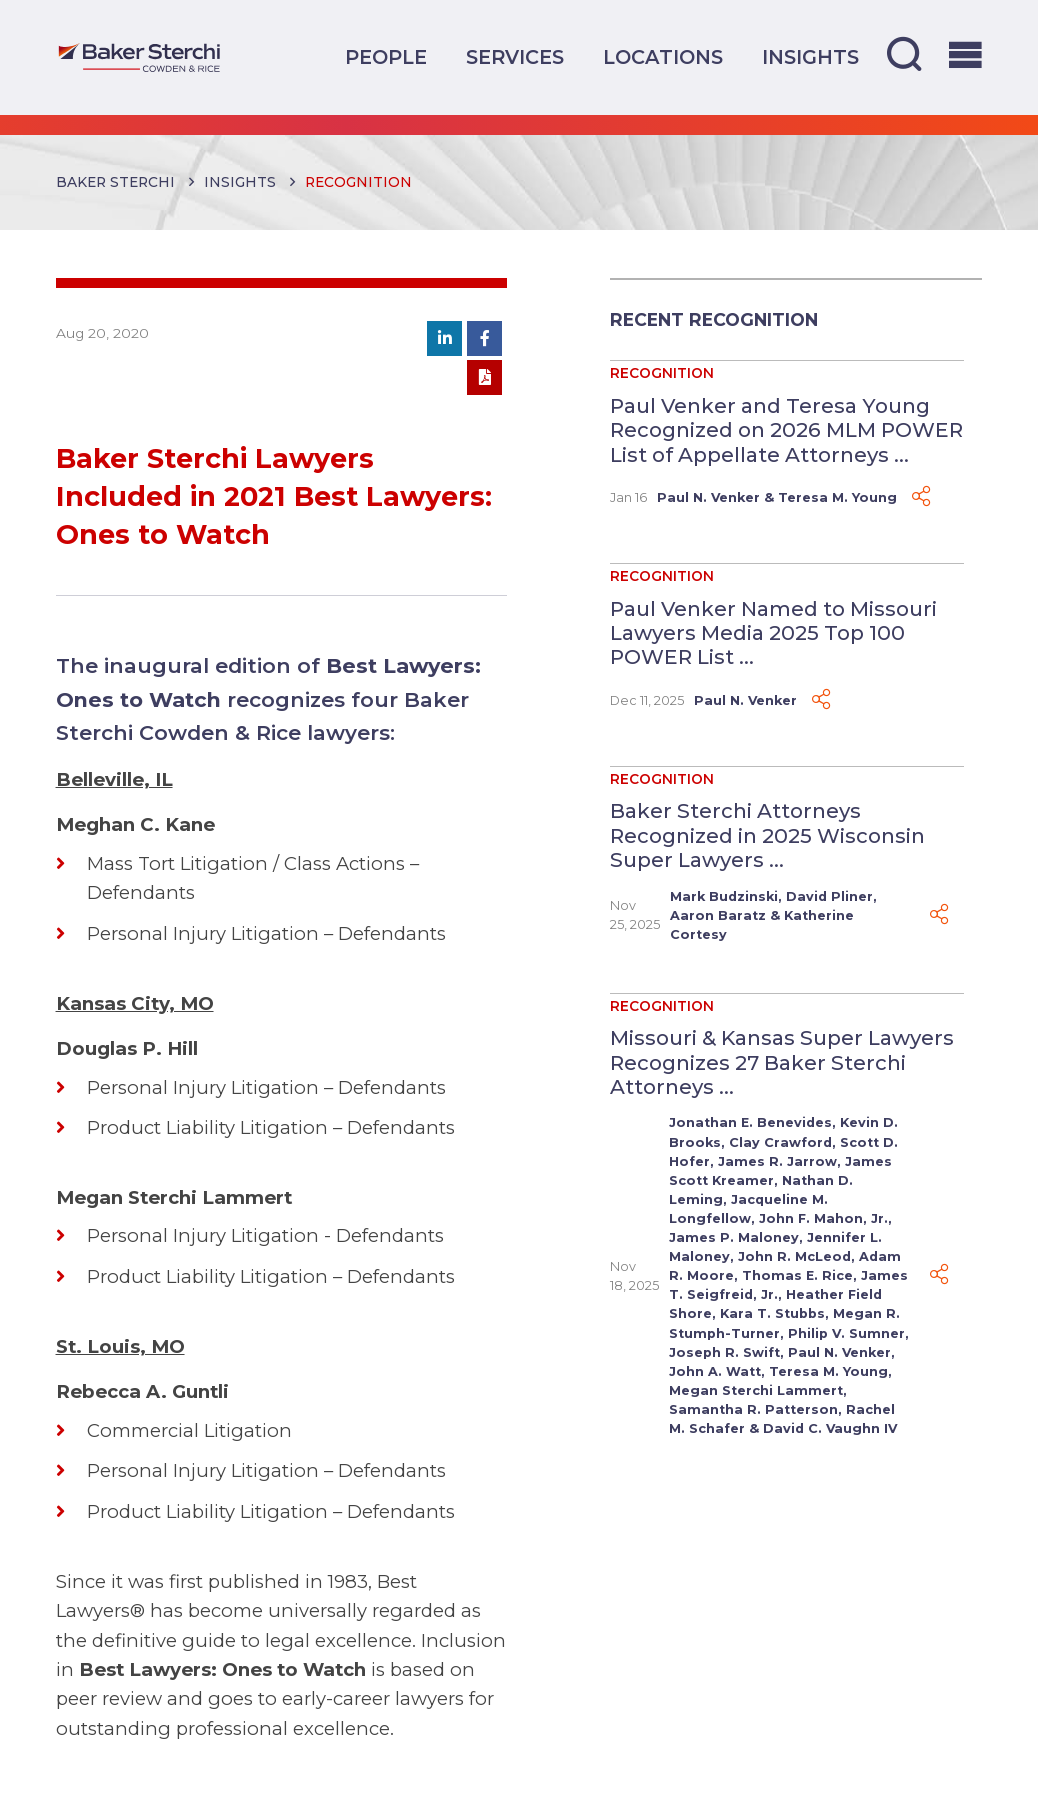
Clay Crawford (780, 1142)
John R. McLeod (794, 1256)
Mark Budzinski (724, 896)
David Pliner (829, 896)
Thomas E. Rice (797, 1275)
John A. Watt (715, 1371)
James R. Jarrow (777, 1161)
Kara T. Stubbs (772, 1313)
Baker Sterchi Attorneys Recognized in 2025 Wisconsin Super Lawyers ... (767, 835)
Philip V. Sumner (846, 1333)
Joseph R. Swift (724, 1352)
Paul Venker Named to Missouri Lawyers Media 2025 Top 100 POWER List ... (773, 633)
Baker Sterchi (115, 182)
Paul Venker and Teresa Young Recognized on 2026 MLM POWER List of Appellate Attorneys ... (786, 430)
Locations (663, 57)
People (386, 57)
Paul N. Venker (708, 497)
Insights (810, 57)
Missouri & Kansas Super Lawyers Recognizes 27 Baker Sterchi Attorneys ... (782, 1062)
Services (515, 57)
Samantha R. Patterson (753, 1409)
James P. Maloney (734, 1237)
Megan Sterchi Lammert (756, 1390)
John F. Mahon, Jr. (823, 1218)
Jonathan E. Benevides (750, 1122)
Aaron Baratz (718, 915)
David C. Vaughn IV (830, 1428)
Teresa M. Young (837, 497)
